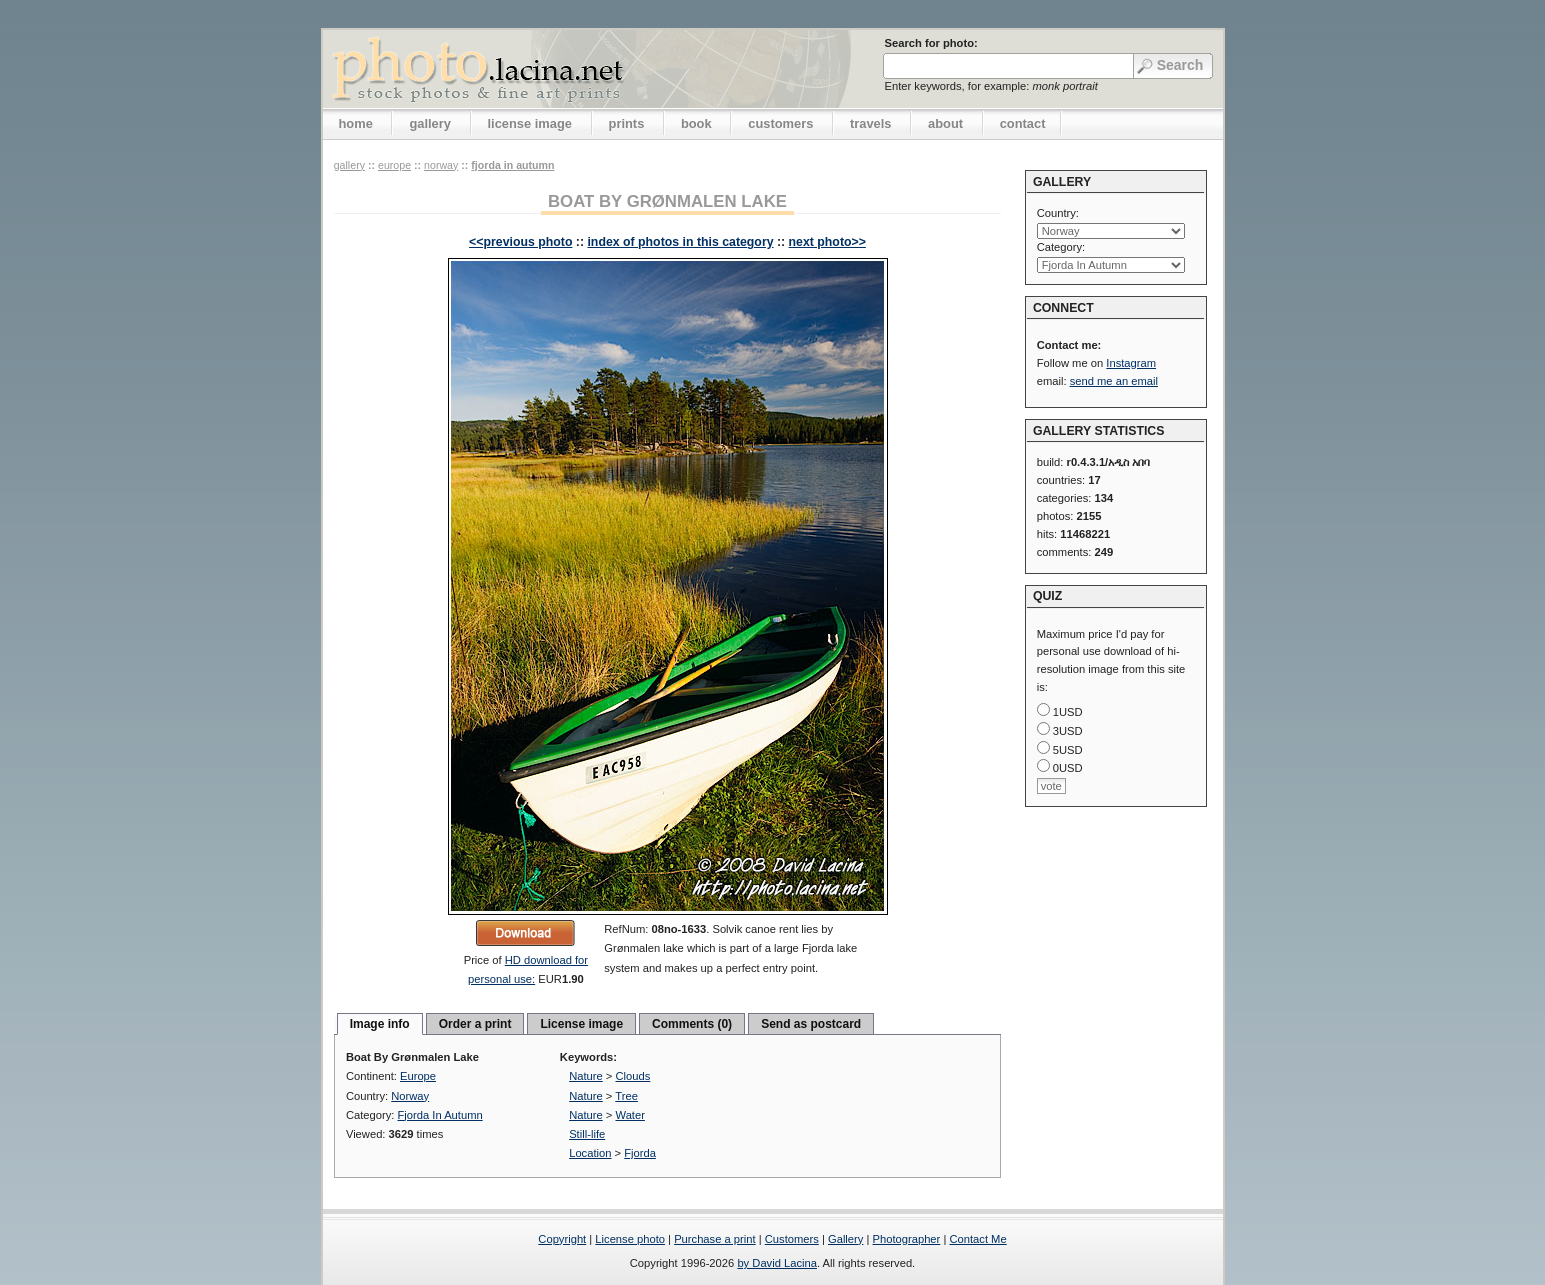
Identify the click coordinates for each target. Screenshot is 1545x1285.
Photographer (907, 1239)
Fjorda (640, 1153)
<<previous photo (520, 242)
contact (1023, 123)
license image (530, 123)
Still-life (587, 1134)
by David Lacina (777, 1263)
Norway (441, 165)
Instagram (1131, 363)
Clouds (633, 1076)
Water (630, 1115)
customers (780, 123)
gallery (430, 123)
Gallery (845, 1239)
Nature (586, 1076)
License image (581, 1024)
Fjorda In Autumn (512, 165)
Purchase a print (714, 1239)
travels (871, 123)
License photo (630, 1239)
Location (590, 1153)
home (356, 123)
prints (627, 123)
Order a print (475, 1024)
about (945, 123)
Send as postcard (811, 1024)
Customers (792, 1239)
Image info (380, 1024)
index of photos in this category (680, 242)
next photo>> (827, 242)
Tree (626, 1096)
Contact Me (977, 1239)
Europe (394, 165)
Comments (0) (692, 1024)
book (696, 123)
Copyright (562, 1239)
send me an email (1114, 381)
